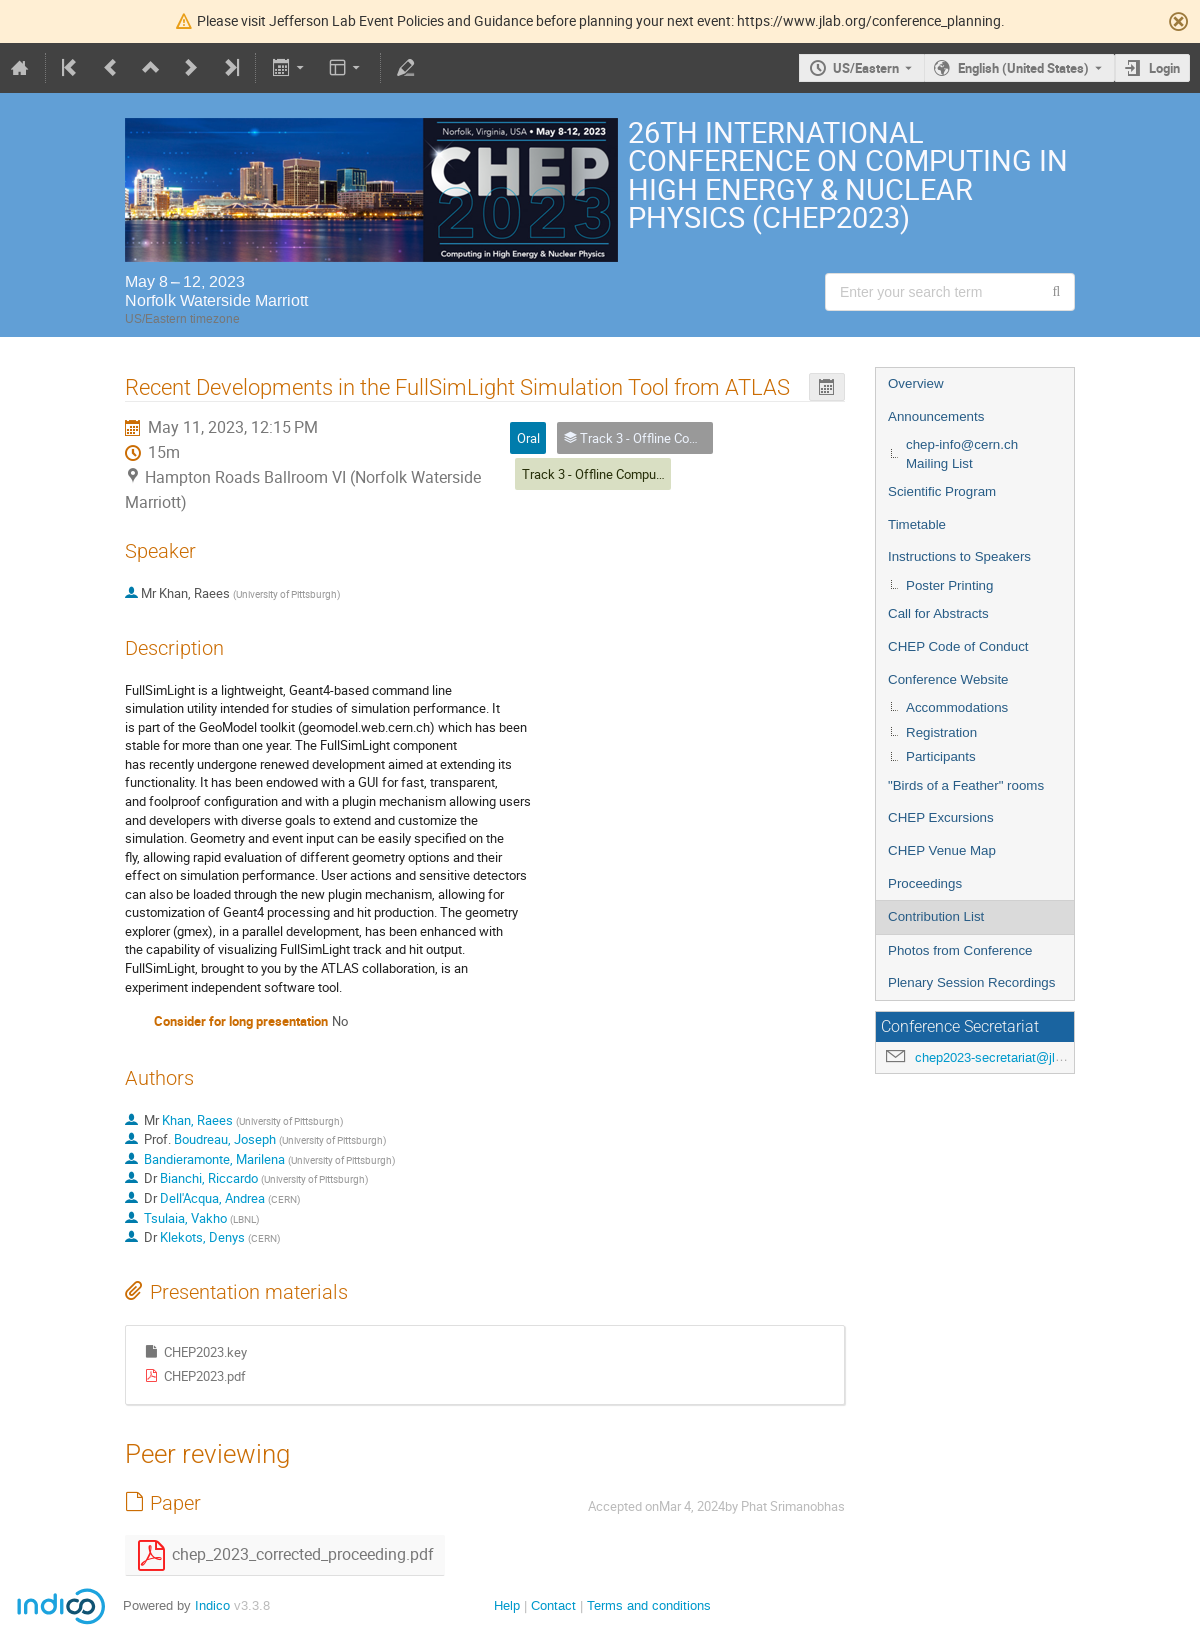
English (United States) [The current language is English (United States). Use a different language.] (1023, 68)
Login (1164, 68)
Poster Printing (949, 585)
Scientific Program (942, 491)
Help (507, 1605)
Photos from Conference (960, 950)
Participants (941, 756)
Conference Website (948, 679)
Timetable (917, 524)
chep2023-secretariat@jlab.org (1003, 1057)
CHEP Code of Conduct (958, 646)
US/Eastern (866, 68)
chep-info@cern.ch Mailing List (962, 454)
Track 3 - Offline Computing (599, 474)
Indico (212, 1605)
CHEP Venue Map (942, 850)
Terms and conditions (649, 1605)
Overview (916, 383)
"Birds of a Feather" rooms (966, 785)
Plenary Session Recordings (971, 982)
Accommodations (957, 707)
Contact (553, 1605)
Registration (941, 732)
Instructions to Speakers (959, 556)
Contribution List (936, 916)
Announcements (936, 416)
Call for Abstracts (938, 613)
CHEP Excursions (941, 817)
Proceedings (925, 883)
